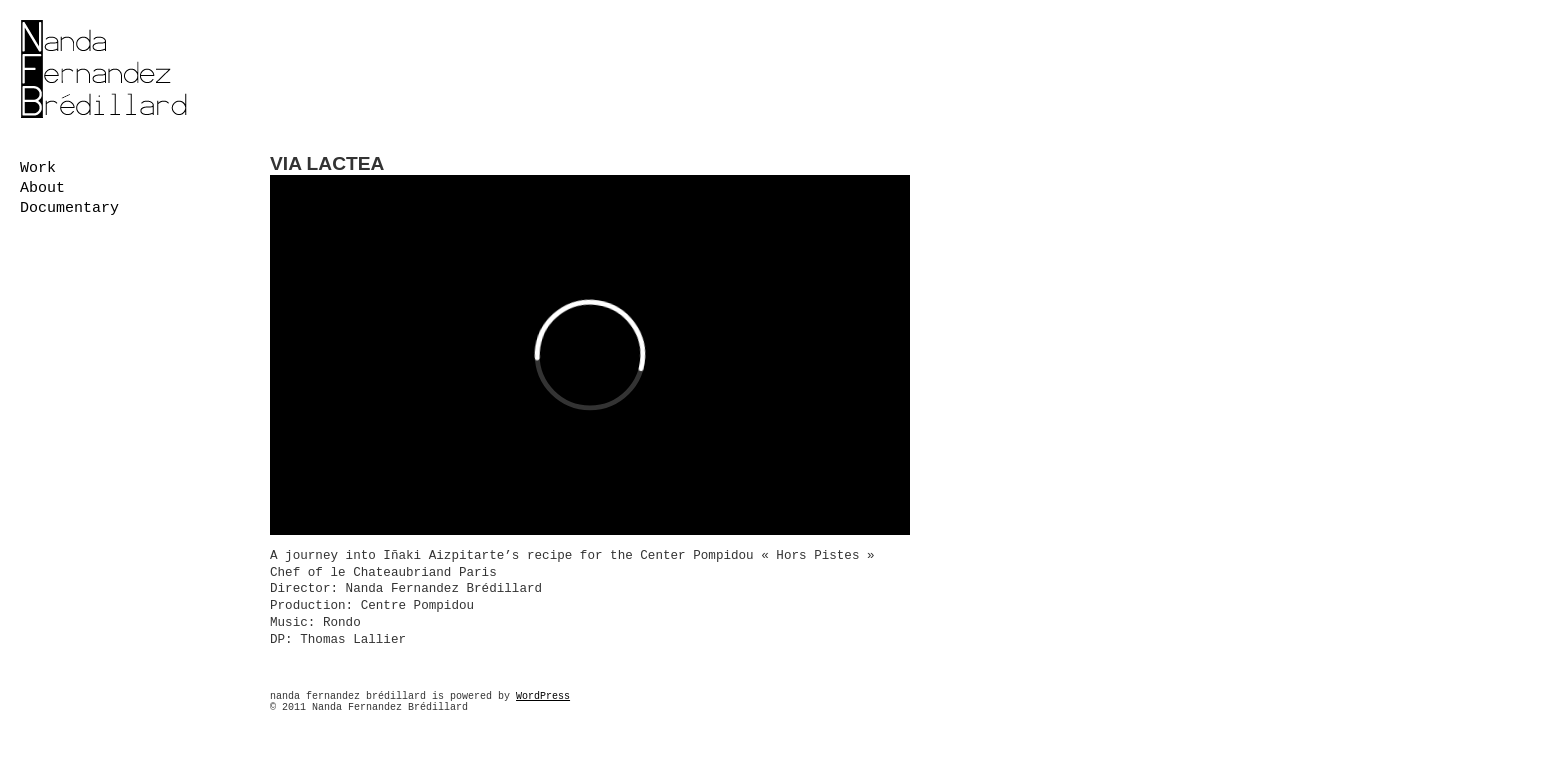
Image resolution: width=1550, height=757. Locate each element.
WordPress (543, 696)
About (42, 188)
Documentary (69, 208)
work (38, 168)
